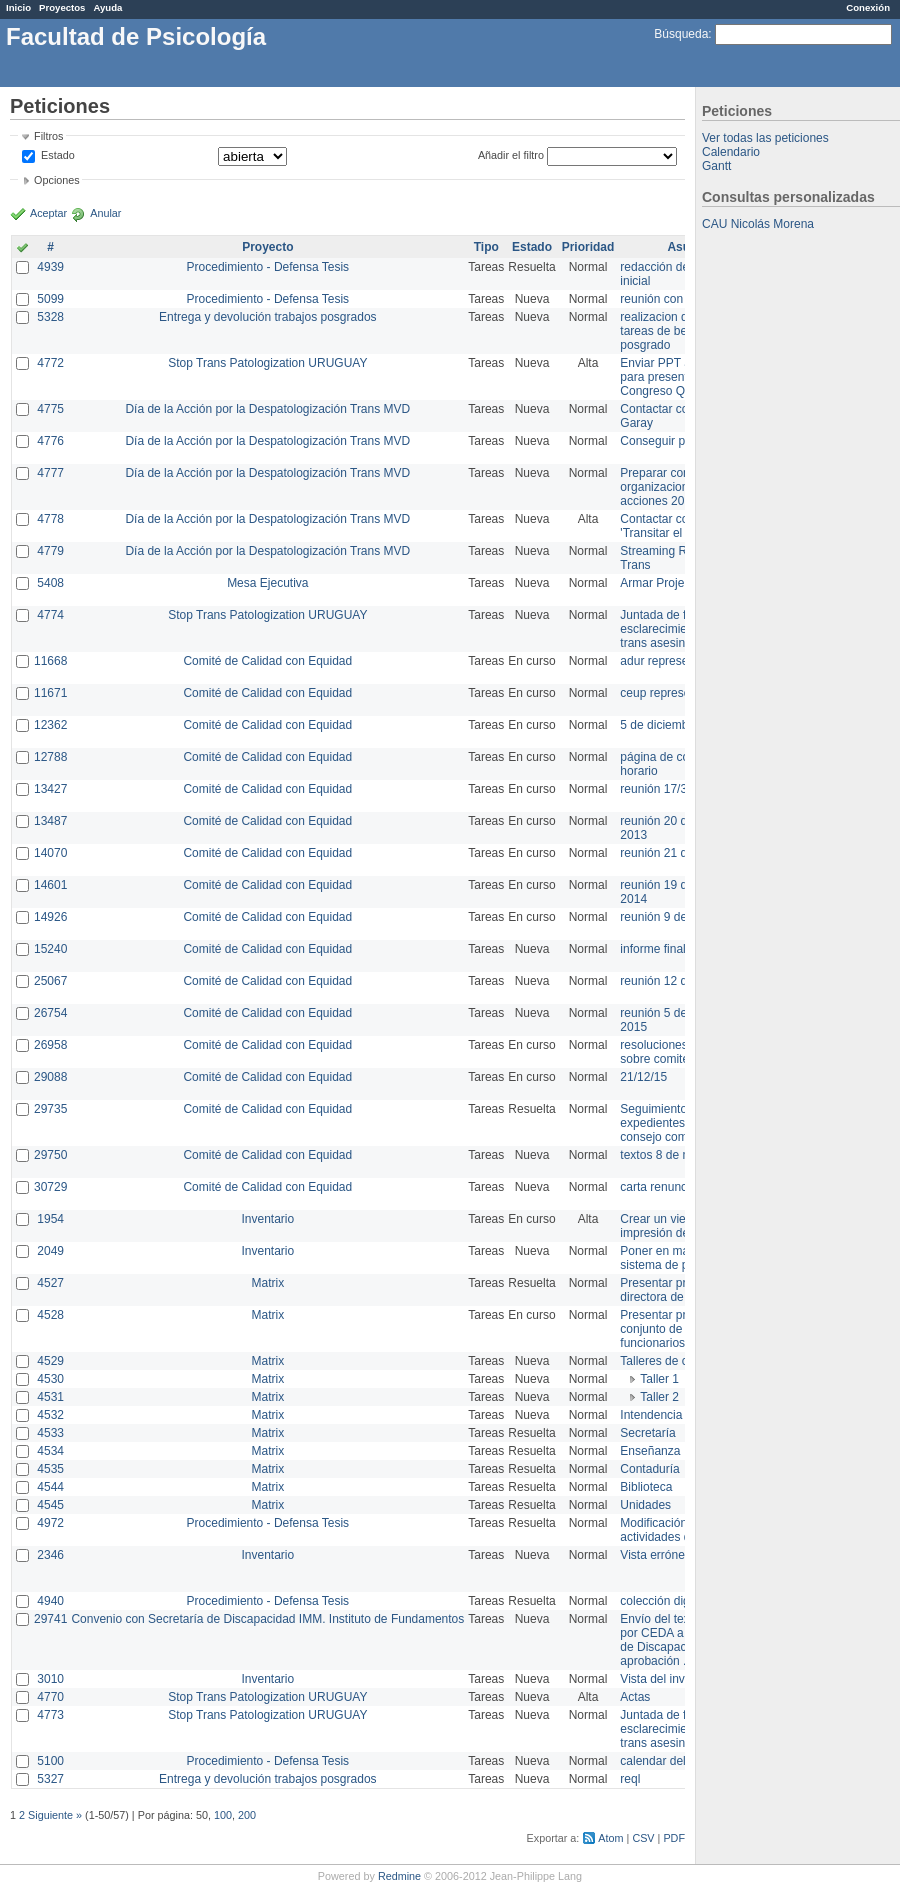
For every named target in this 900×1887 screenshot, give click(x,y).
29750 (50, 1155)
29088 (50, 1077)
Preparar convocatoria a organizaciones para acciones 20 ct (684, 487)
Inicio (18, 7)
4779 (50, 551)
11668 (50, 661)
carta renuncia (658, 1187)
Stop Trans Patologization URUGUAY (267, 363)
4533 (50, 1433)
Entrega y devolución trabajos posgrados (267, 317)
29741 (50, 1619)
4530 (50, 1379)
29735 (50, 1109)
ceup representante (671, 693)
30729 (50, 1187)
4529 (50, 1361)
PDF (674, 1838)
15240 (50, 949)
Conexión (868, 7)
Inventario (267, 1219)
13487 (50, 821)
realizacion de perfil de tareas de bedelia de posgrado (680, 331)
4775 (50, 409)
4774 (50, 615)
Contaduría (649, 1469)
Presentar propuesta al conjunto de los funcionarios (680, 1329)
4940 (50, 1601)
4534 (50, 1451)
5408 (50, 583)
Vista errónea (655, 1555)
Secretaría (647, 1433)
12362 (50, 725)
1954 (50, 1219)
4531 (50, 1397)
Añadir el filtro (511, 155)
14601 (50, 885)
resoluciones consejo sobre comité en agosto (682, 1052)
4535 (50, 1469)
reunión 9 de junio (667, 917)
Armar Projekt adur (670, 583)
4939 (50, 267)
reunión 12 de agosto (676, 981)
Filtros (48, 136)
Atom (610, 1838)
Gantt (716, 166)
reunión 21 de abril (669, 853)
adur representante (670, 661)
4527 (50, 1283)
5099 (50, 299)
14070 (50, 853)
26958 (50, 1045)
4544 (50, 1487)
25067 (50, 981)
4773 (50, 1715)
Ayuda (107, 7)
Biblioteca (646, 1487)
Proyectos (62, 7)
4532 (50, 1415)
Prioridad (588, 247)
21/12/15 (643, 1077)
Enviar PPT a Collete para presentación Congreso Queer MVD (679, 377)
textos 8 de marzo (667, 1155)
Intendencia (651, 1415)
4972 (50, 1523)
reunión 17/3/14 (661, 789)
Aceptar (48, 213)
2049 (50, 1251)
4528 (50, 1315)
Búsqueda (681, 34)
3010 (50, 1679)
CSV (643, 1838)
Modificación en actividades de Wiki (671, 1530)
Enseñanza (650, 1451)
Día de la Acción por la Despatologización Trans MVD (267, 409)
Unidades (645, 1505)
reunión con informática (682, 299)
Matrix (267, 1283)
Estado (58, 155)
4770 (50, 1697)
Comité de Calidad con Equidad (267, 661)
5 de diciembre (659, 725)
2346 (50, 1555)
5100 (50, 1761)
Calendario (731, 152)
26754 (50, 1013)
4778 (50, 519)
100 (223, 1815)
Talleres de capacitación (684, 1361)
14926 (50, 917)
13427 (50, 789)
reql (630, 1779)
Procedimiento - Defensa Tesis (268, 267)
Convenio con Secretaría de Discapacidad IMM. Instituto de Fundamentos (267, 1619)
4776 (50, 441)
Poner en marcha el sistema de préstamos (678, 1258)
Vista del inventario (670, 1679)
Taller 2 (659, 1397)
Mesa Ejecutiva (267, 583)
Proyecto (267, 247)
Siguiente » (55, 1815)
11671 (50, 693)
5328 (50, 317)
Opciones (57, 180)
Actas (635, 1697)
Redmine (399, 1876)
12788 (50, 757)
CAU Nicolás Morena (758, 224)
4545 (50, 1505)
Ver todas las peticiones (765, 138)
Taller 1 (659, 1379)
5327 (50, 1779)
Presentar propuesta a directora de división (679, 1290)
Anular (105, 213)
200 (247, 1815)
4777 (50, 473)
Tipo (486, 247)
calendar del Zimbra (673, 1761)
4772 (50, 363)
